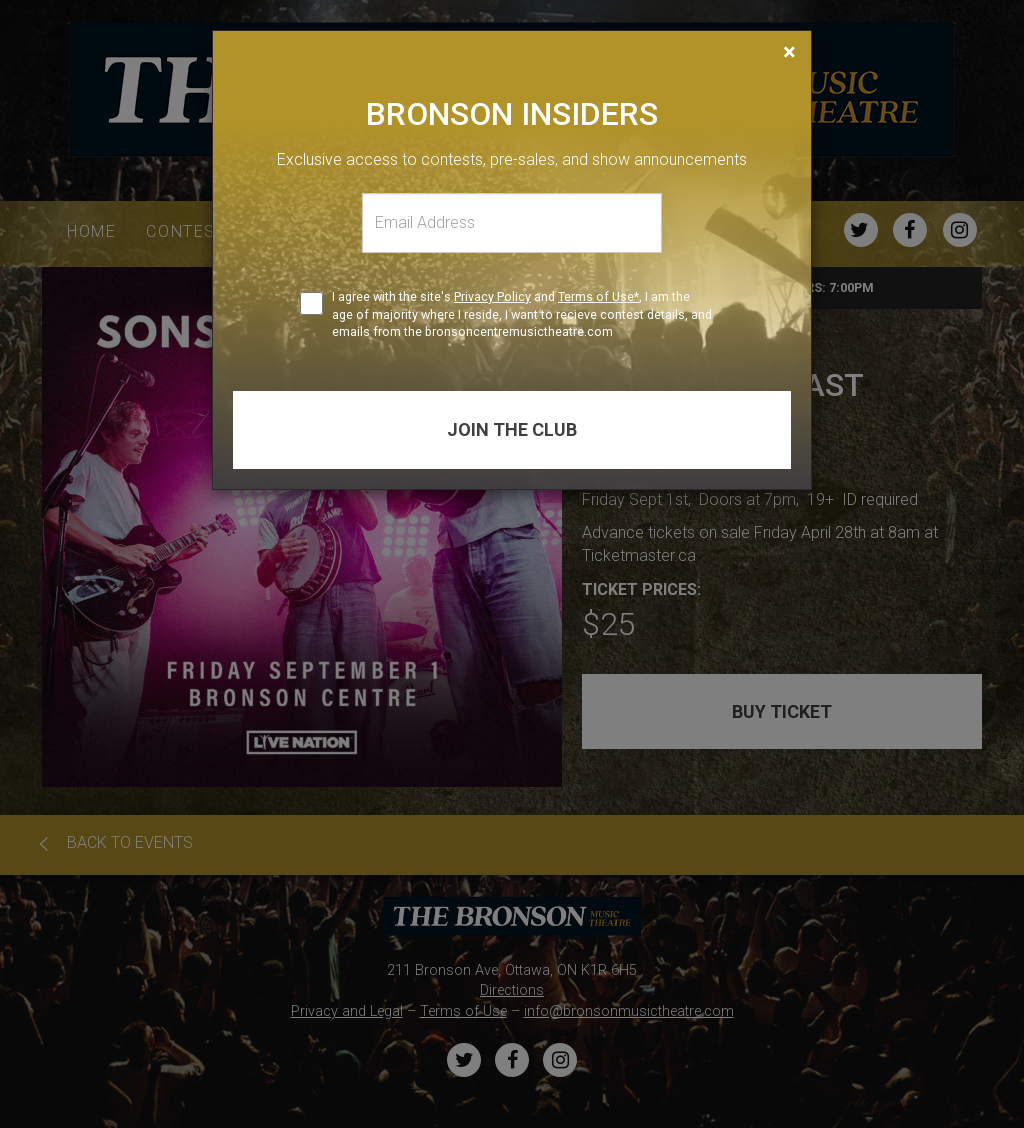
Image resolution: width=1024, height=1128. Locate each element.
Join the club (512, 429)
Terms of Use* (598, 296)
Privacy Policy (492, 296)
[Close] (789, 52)
